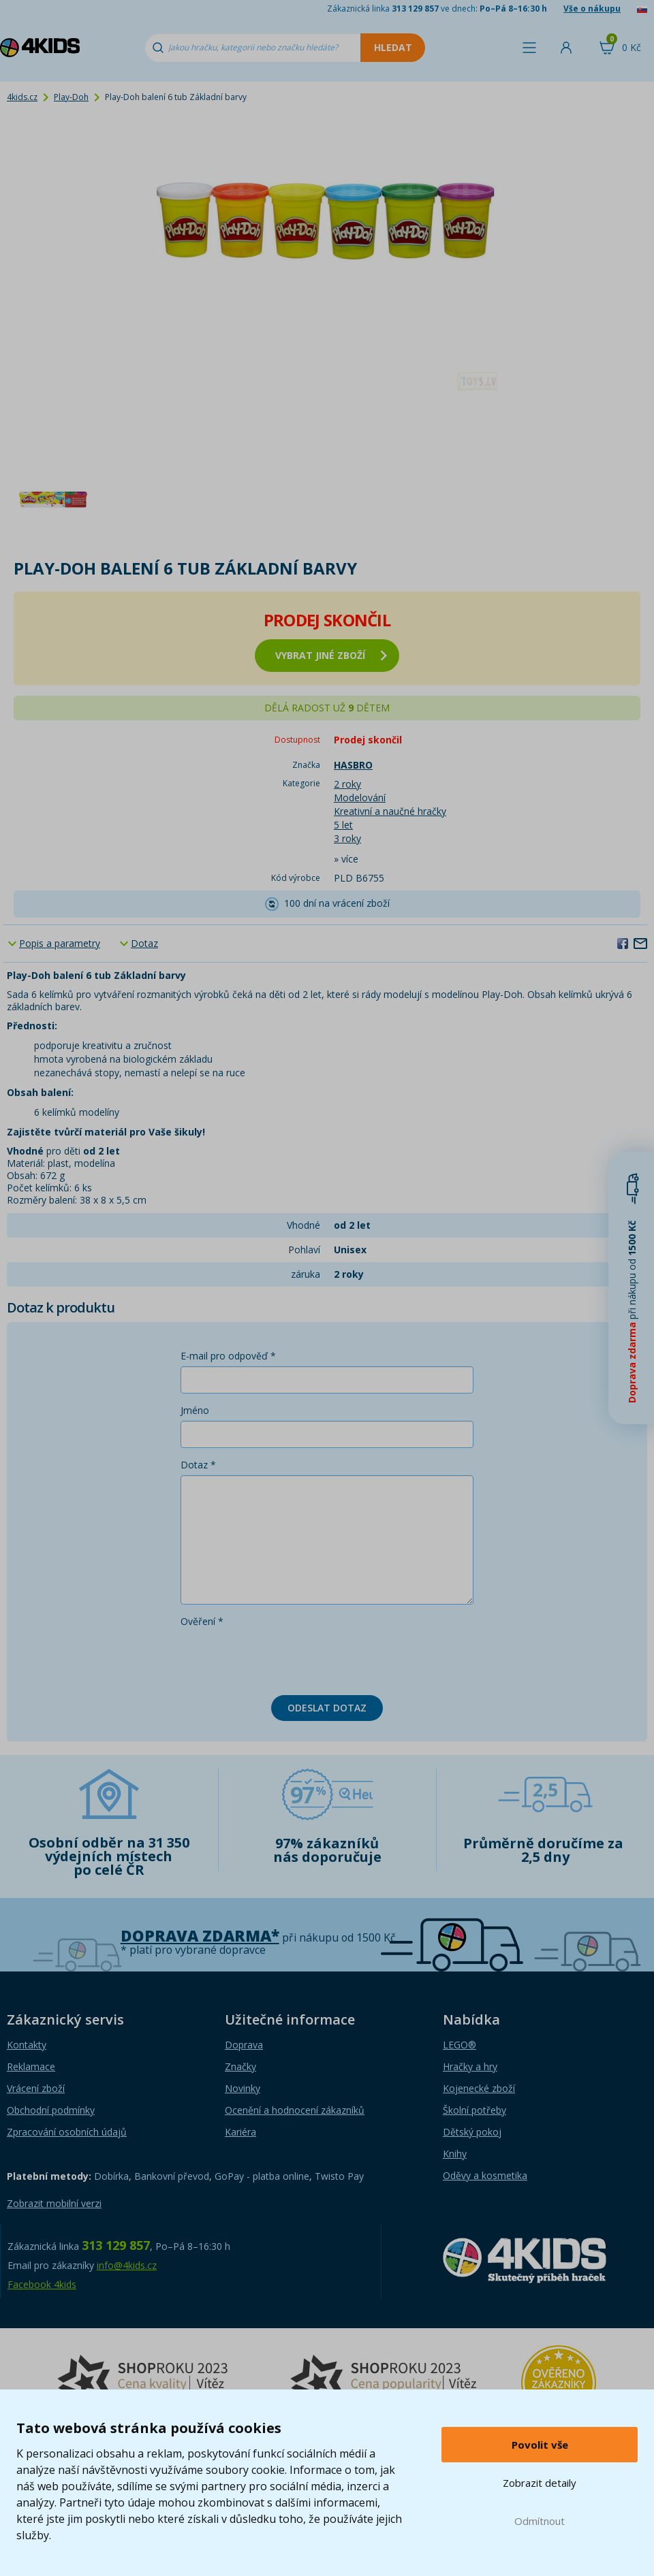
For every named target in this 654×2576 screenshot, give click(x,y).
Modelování (360, 797)
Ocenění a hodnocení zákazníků (294, 2110)
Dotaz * (198, 1464)
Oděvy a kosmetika (485, 2175)
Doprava (244, 2044)
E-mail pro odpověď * (228, 1355)
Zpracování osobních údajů (67, 2131)
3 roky (347, 838)
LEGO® (459, 2044)
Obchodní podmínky (51, 2110)
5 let (343, 824)
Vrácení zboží (36, 2088)
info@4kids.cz (127, 2265)
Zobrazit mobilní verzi (54, 2203)
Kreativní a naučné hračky (390, 811)
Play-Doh (71, 97)
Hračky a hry (470, 2066)
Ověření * (202, 1621)
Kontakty (26, 2044)
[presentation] (284, 1658)
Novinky (242, 2088)
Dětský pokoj (472, 2131)
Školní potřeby (474, 2110)
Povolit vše (540, 2444)
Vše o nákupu (592, 8)
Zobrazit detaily (539, 2483)
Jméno (195, 1410)
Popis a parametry (59, 943)
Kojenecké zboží (479, 2088)
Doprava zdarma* (200, 1935)
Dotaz (144, 943)
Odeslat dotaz (327, 1707)
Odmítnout (539, 2521)
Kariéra (240, 2131)
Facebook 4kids (41, 2284)
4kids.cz (22, 97)
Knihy (455, 2153)
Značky (240, 2066)
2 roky (347, 783)
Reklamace (31, 2066)
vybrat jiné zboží (331, 655)
